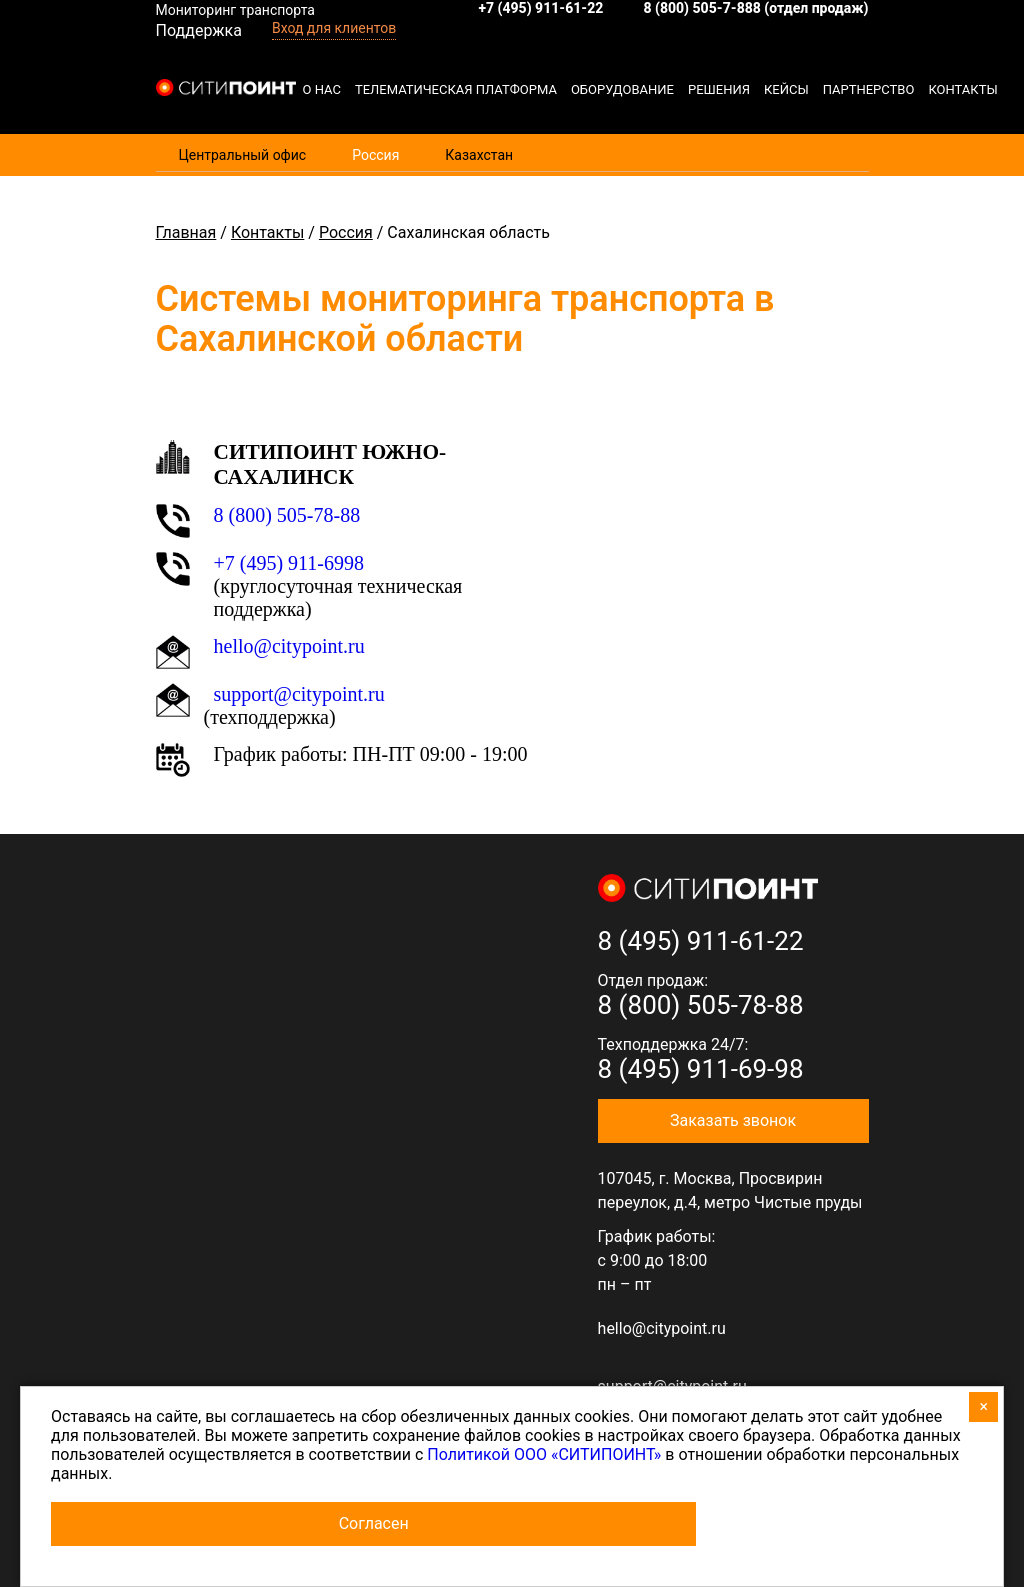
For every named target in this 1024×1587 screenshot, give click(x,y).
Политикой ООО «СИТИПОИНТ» (544, 1454)
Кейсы (786, 89)
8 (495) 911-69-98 (701, 1069)
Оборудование (622, 89)
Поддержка (199, 30)
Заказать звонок (733, 1120)
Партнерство (869, 89)
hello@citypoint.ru (289, 646)
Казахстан (479, 155)
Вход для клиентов (334, 28)
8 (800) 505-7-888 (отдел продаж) (755, 8)
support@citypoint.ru (299, 694)
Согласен (374, 1523)
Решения (719, 89)
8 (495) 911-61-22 (701, 941)
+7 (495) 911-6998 (289, 563)
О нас (322, 89)
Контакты (962, 89)
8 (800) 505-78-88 (287, 515)
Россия (375, 155)
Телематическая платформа (456, 89)
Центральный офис (243, 155)
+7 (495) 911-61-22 (540, 8)
